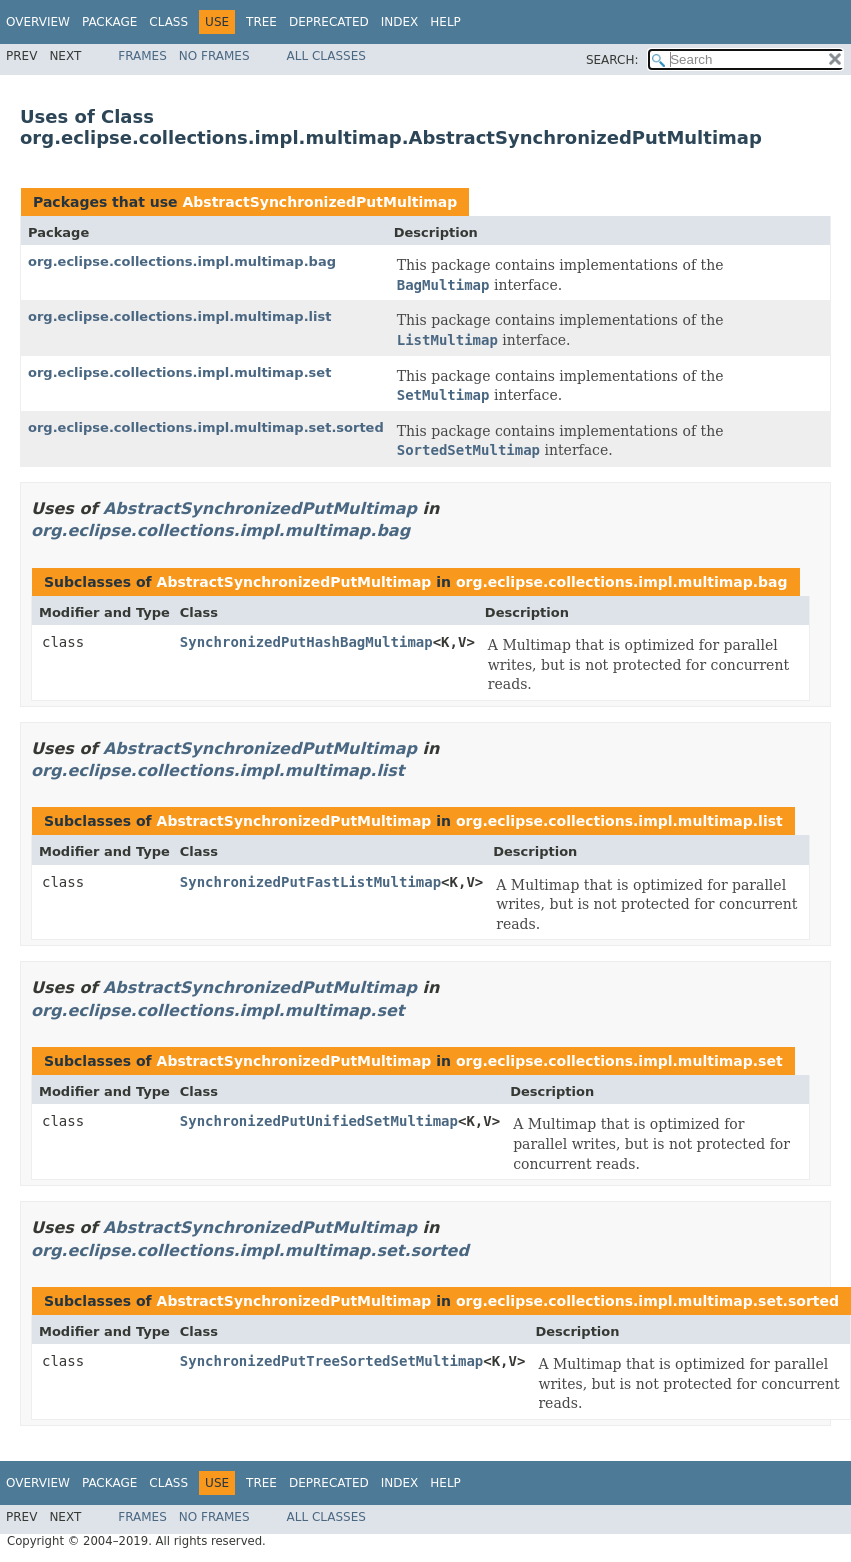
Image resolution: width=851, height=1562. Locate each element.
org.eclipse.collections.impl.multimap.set (179, 372)
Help (445, 22)
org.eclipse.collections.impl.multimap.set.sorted (206, 427)
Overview (38, 22)
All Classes (326, 56)
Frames (142, 56)
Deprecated (329, 22)
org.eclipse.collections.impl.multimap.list (179, 316)
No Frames (214, 56)
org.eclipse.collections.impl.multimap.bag (182, 261)
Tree (261, 22)
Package (109, 22)
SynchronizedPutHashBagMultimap (306, 642)
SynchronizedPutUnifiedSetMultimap (319, 1121)
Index (400, 22)
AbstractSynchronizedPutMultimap (319, 202)
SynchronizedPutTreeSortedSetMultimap (331, 1361)
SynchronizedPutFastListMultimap (310, 882)
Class (168, 22)
